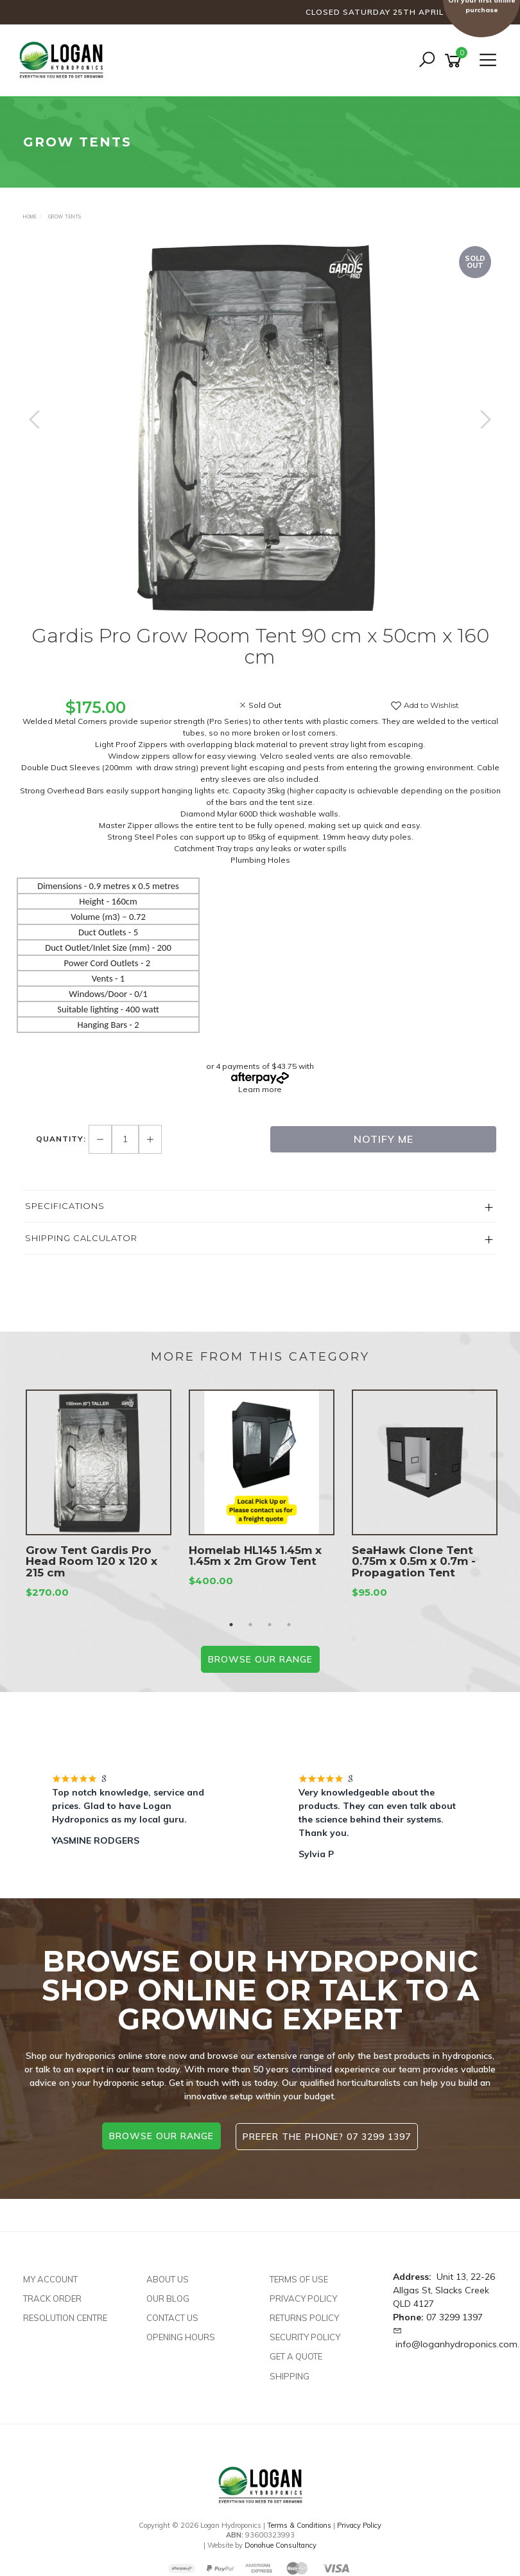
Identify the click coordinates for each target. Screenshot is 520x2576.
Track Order (52, 2297)
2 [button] (250, 1624)
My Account (50, 2278)
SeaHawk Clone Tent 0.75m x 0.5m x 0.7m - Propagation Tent (414, 1562)
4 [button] (288, 1624)
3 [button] (269, 1624)
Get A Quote (296, 2355)
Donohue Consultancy (280, 2543)
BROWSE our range (260, 1659)
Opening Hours (180, 2336)
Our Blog (167, 2297)
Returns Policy (304, 2316)
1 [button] (231, 1624)
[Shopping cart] (455, 61)
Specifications (65, 1206)
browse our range (160, 2136)
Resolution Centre (65, 2316)
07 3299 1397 (454, 2316)
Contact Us (172, 2316)
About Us (167, 2278)
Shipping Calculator (81, 1238)
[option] (260, 432)
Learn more (260, 1089)
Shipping (289, 2374)
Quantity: (62, 1138)
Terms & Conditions (299, 2523)
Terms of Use (299, 2278)
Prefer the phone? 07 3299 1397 (327, 2136)
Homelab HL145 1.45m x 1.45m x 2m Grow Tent (255, 1556)
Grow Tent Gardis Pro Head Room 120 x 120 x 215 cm (91, 1562)
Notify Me (383, 1139)
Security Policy (305, 2336)
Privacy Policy (303, 2297)
